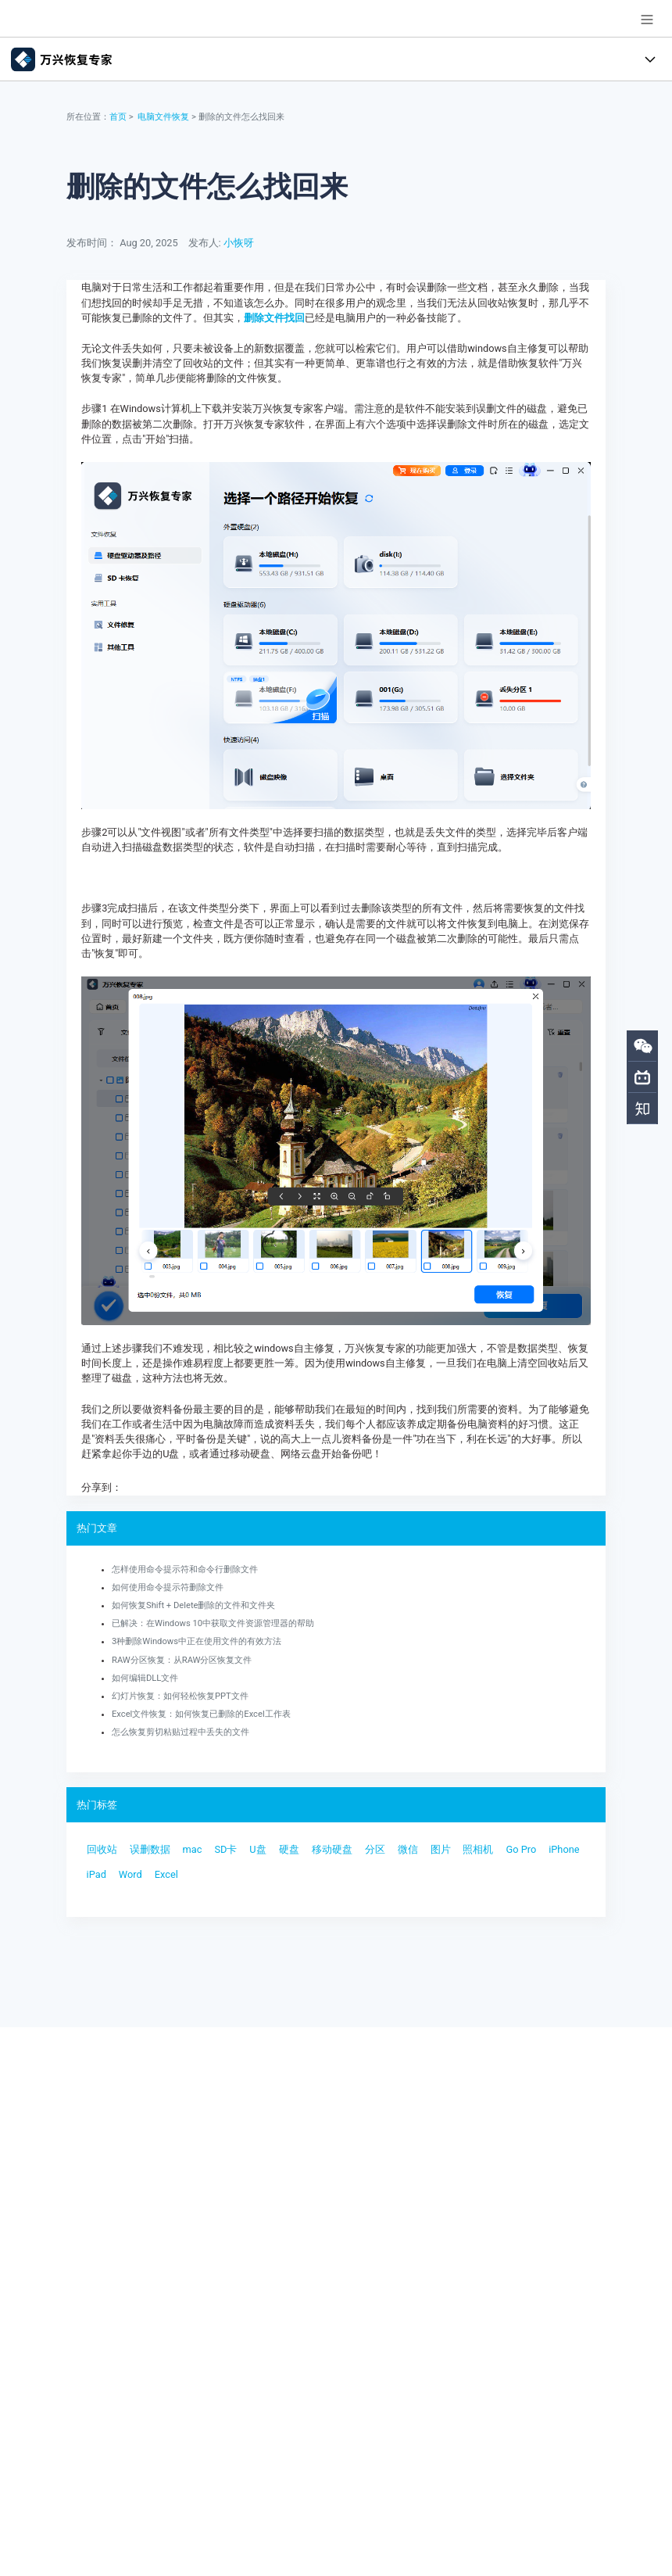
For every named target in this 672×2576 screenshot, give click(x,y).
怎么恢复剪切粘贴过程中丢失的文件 (180, 1732)
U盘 (257, 1849)
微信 (408, 1849)
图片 (441, 1849)
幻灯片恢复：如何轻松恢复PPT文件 (180, 1696)
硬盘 (289, 1849)
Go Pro (521, 1849)
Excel (166, 1874)
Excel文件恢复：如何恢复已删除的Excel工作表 (201, 1714)
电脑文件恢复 (163, 117)
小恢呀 (238, 243)
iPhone (564, 1849)
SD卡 (225, 1849)
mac (192, 1849)
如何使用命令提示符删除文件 (167, 1587)
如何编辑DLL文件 (145, 1678)
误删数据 (150, 1849)
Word (130, 1874)
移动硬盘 (332, 1849)
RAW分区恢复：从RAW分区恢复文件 (182, 1660)
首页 (118, 117)
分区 (375, 1849)
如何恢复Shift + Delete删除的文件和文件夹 (194, 1605)
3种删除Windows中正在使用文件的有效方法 (196, 1641)
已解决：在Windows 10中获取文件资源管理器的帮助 (213, 1623)
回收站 (102, 1849)
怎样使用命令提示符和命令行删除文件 (185, 1569)
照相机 (478, 1849)
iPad (96, 1874)
